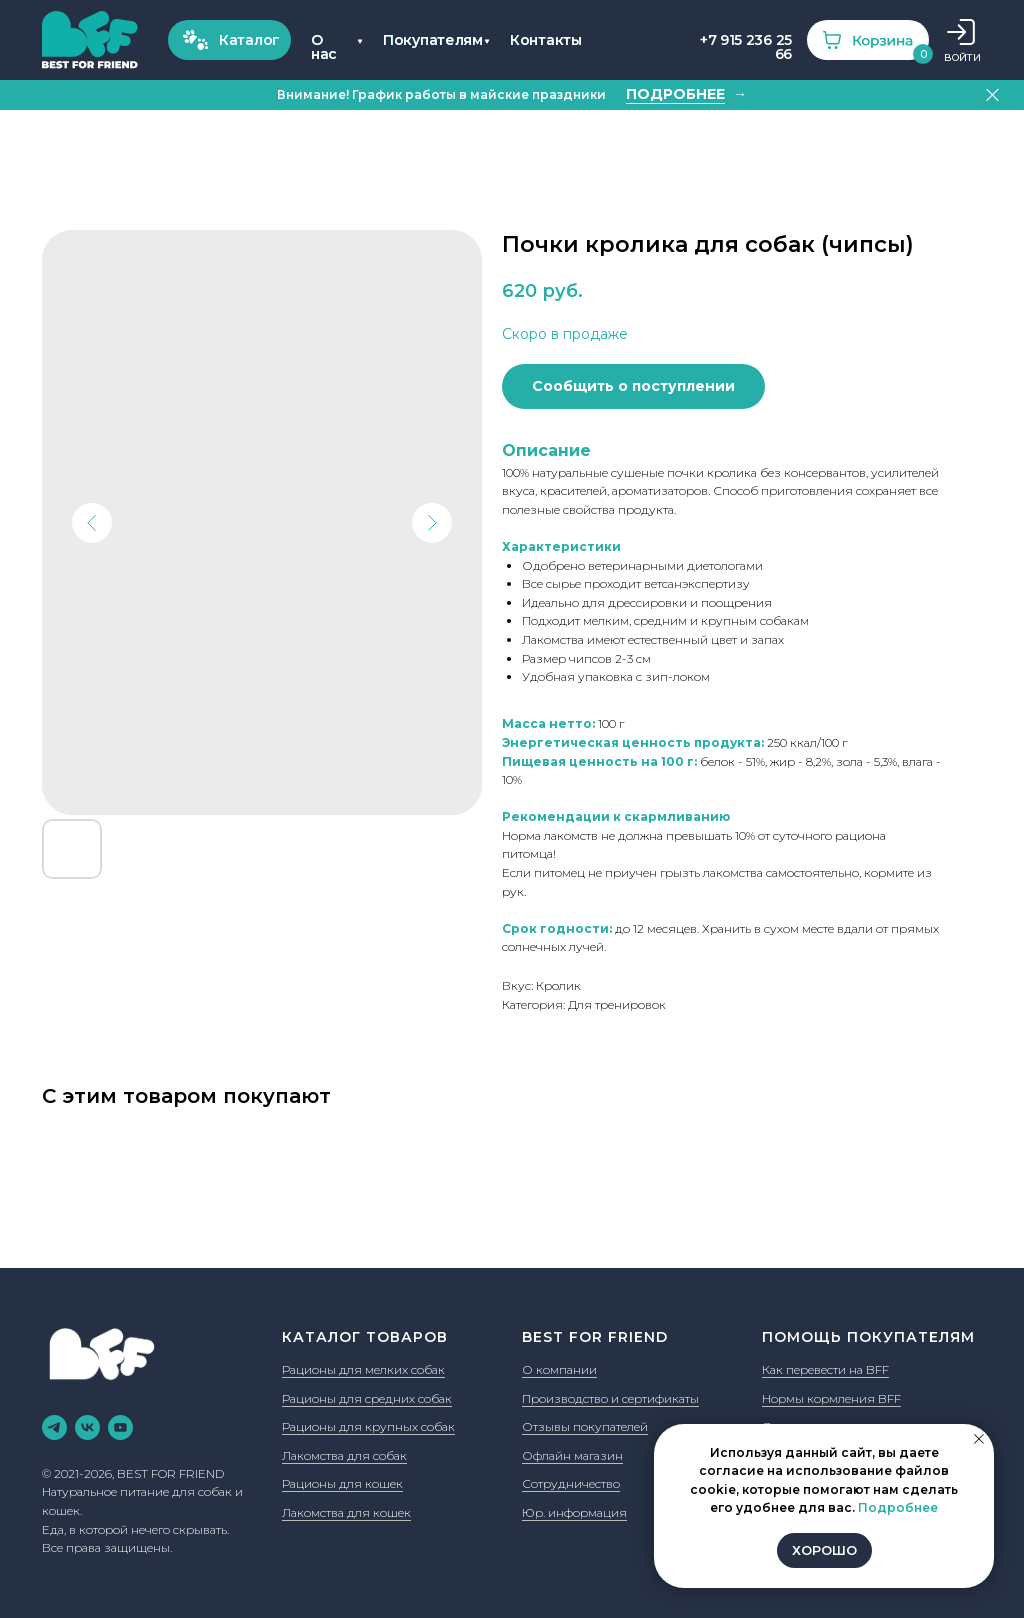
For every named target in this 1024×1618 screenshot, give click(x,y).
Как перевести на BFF (825, 1369)
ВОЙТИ (962, 57)
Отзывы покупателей (585, 1426)
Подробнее (898, 1507)
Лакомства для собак (344, 1455)
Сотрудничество (571, 1483)
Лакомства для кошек (346, 1512)
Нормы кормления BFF (831, 1398)
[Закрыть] (992, 95)
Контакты (546, 40)
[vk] (87, 1427)
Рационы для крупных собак (368, 1426)
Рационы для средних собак (367, 1398)
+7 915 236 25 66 (746, 47)
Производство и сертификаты (610, 1398)
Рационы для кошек (342, 1483)
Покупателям (433, 40)
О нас (324, 47)
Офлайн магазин (572, 1455)
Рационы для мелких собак (363, 1369)
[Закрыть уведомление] (979, 1439)
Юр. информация (574, 1512)
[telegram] (54, 1427)
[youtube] (120, 1427)
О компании (559, 1369)
